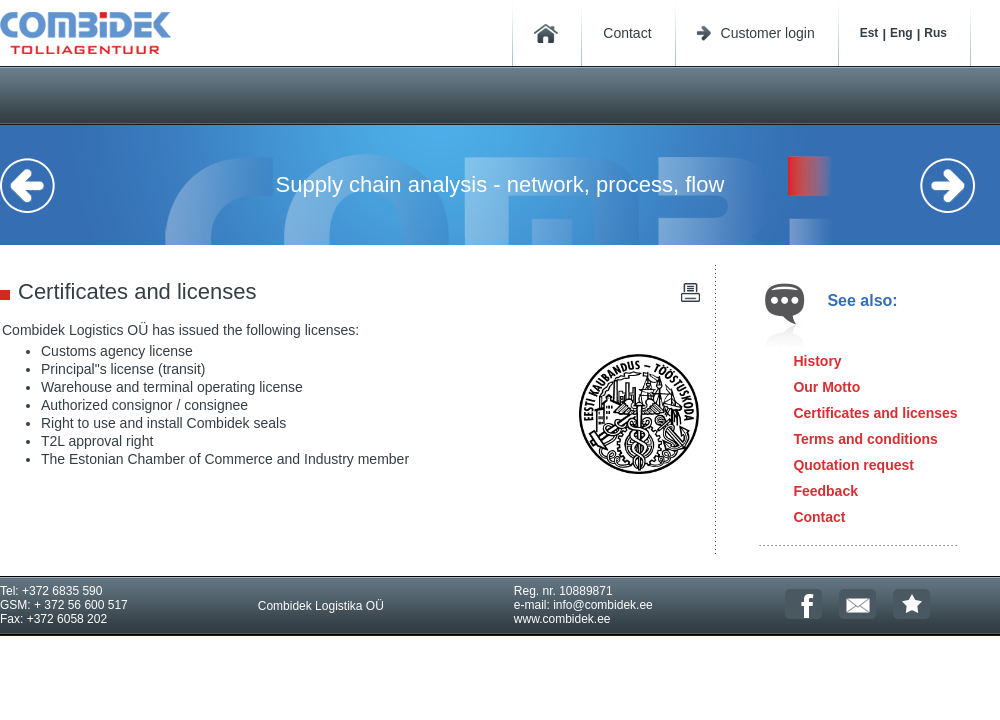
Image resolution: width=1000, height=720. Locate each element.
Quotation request (853, 465)
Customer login (768, 33)
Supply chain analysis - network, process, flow (500, 184)
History (817, 361)
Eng (901, 33)
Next (960, 185)
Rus (935, 33)
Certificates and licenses (875, 413)
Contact (627, 33)
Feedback (825, 491)
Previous (40, 185)
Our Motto (826, 387)
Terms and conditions (865, 439)
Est (869, 33)
